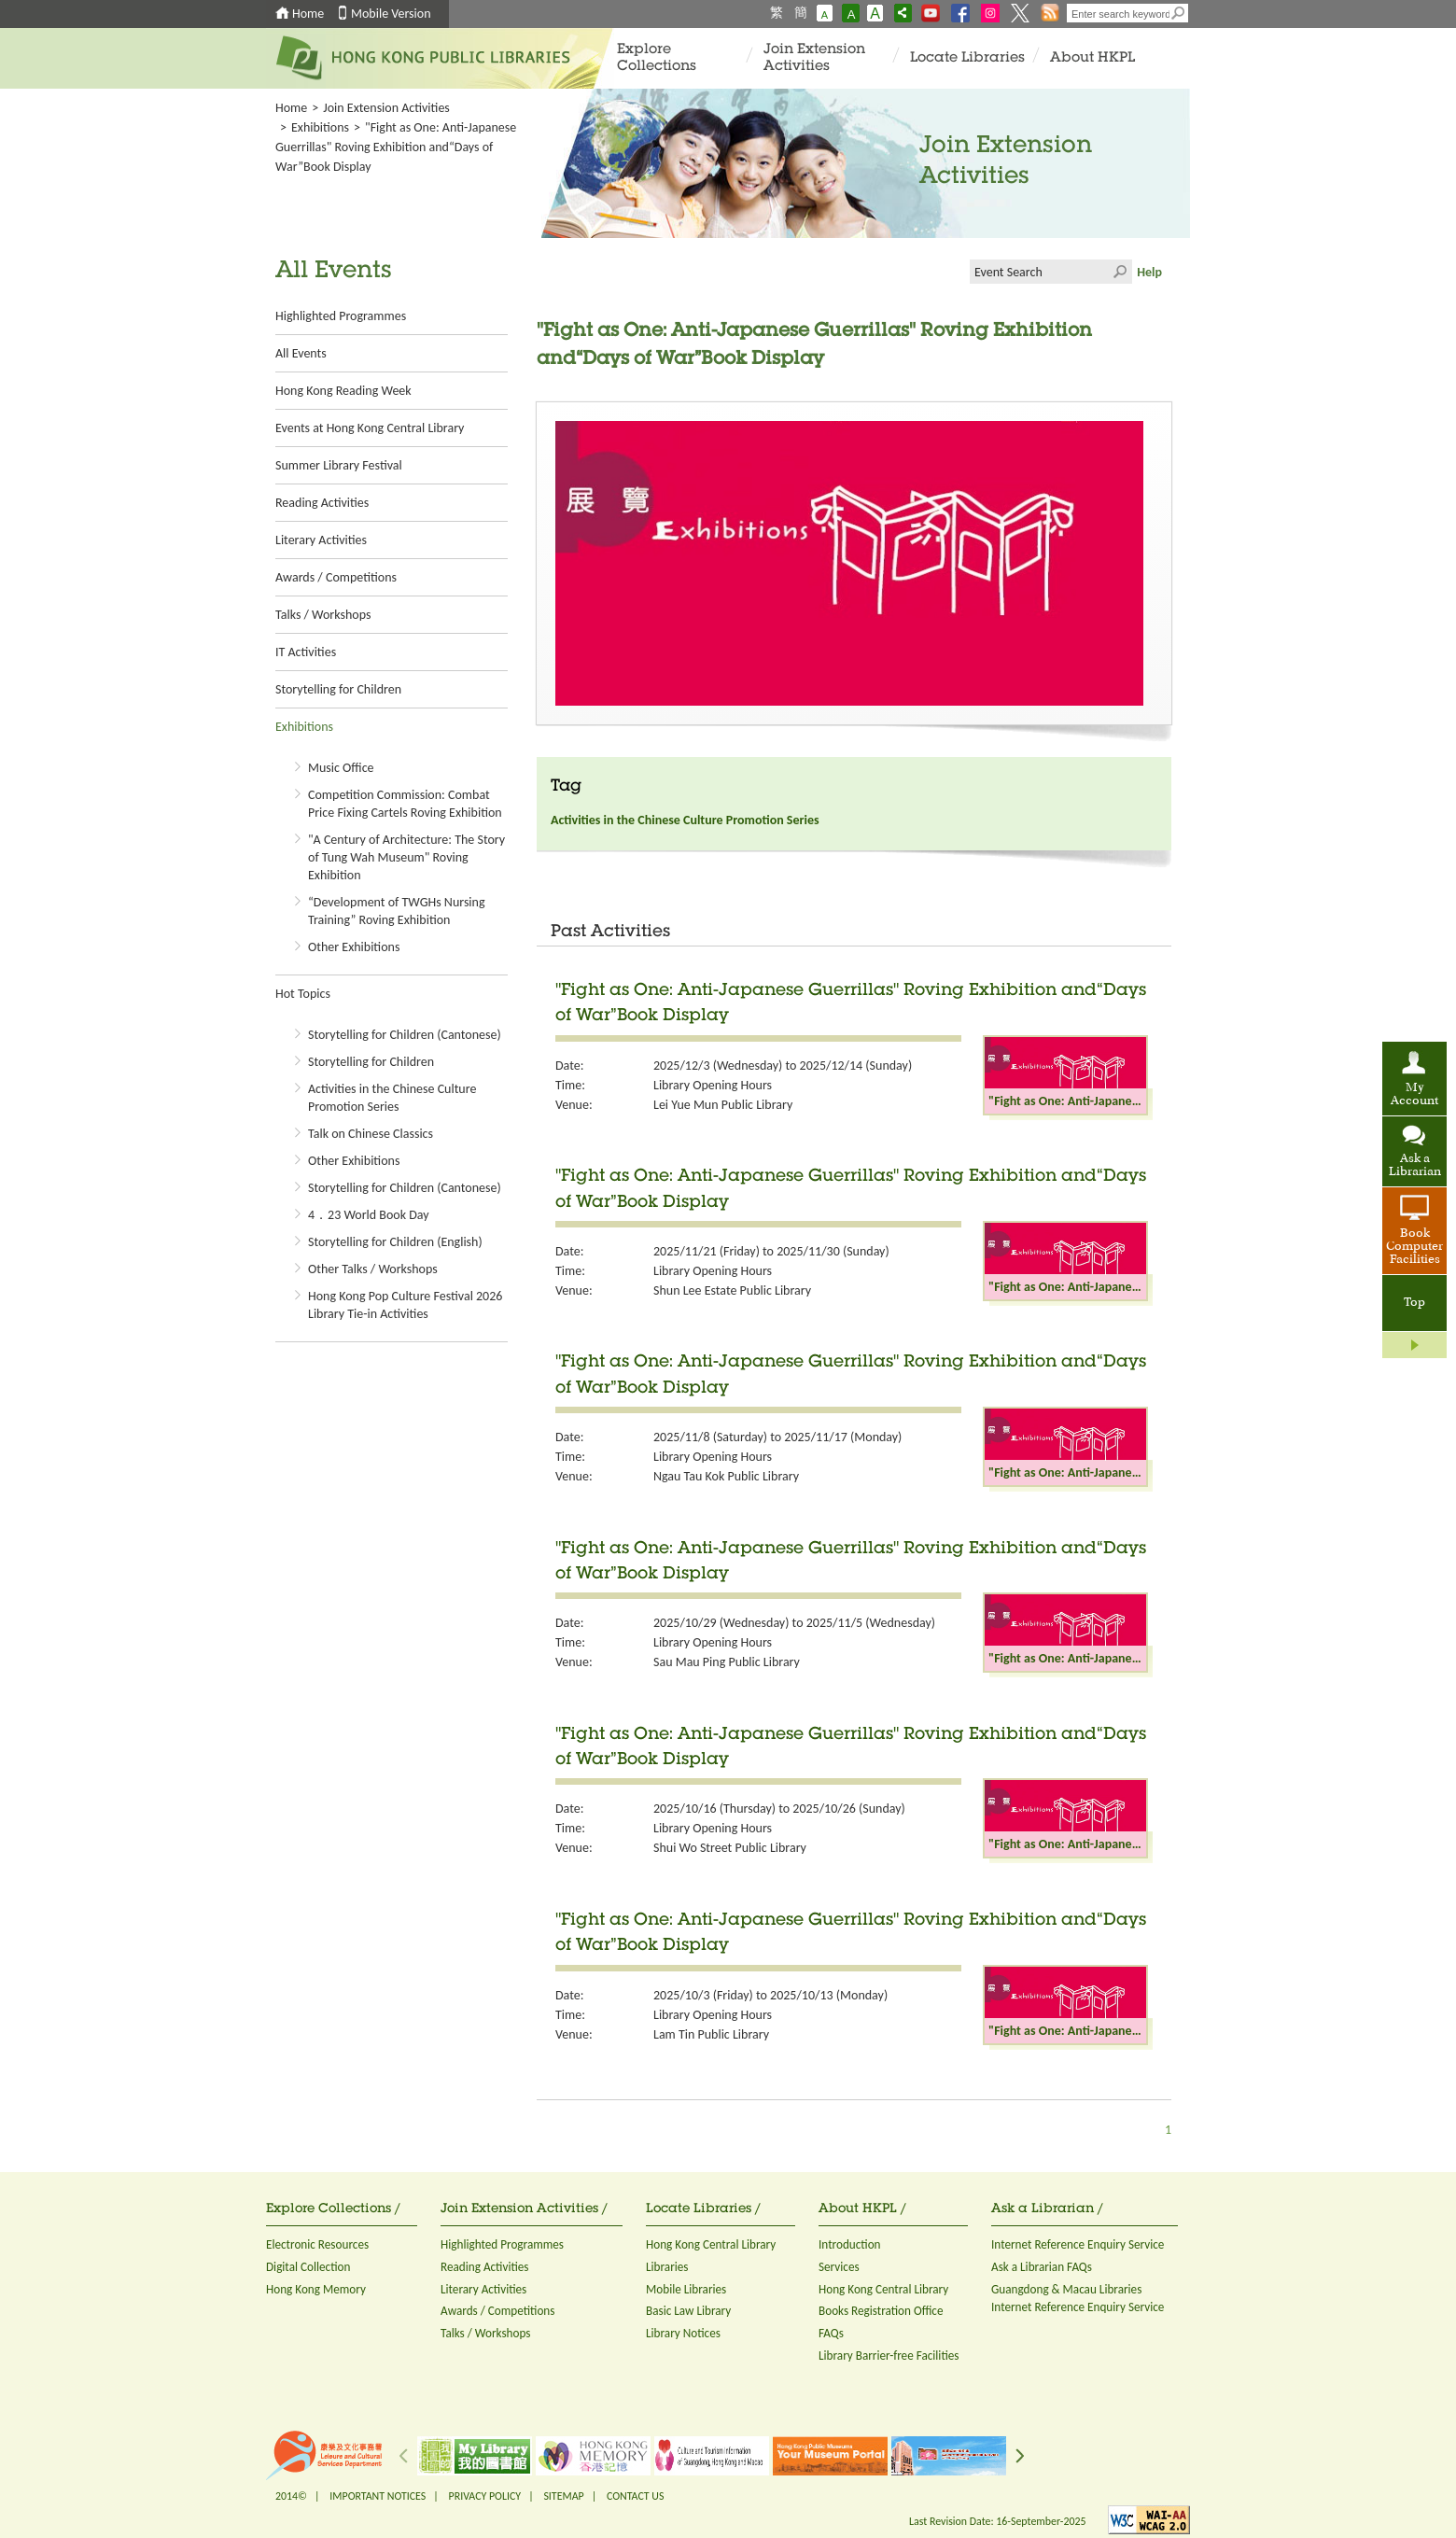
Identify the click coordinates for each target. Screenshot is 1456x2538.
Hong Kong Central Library (711, 2244)
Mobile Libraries (686, 2289)
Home (308, 13)
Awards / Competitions (336, 577)
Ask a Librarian (1415, 1166)
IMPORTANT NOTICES (377, 2496)
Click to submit (1120, 271)
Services (839, 2267)
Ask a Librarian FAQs (1041, 2267)
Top (1414, 1303)
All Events (301, 353)
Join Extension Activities (814, 58)
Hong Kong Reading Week (343, 391)
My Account (1414, 1095)
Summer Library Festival (338, 465)
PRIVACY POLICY (485, 2496)
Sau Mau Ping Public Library (726, 1662)
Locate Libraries (967, 58)
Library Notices (683, 2333)
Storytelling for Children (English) (395, 1242)
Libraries (667, 2267)
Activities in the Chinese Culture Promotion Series (685, 820)
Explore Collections (656, 58)
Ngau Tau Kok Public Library (726, 1476)
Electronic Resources (317, 2244)
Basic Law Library (688, 2311)
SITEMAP (563, 2496)
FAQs (831, 2333)
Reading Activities (322, 503)
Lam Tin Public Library (711, 2034)
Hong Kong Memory (316, 2289)
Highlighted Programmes (340, 316)
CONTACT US (635, 2496)
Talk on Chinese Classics (370, 1134)
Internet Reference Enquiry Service (1077, 2244)
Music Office (341, 768)
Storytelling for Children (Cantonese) (404, 1035)
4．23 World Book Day (368, 1215)
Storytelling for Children (338, 689)
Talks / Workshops (323, 615)
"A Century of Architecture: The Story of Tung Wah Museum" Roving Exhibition (406, 857)
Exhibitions (320, 127)
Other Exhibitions (353, 947)
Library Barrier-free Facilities (889, 2355)
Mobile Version (391, 13)
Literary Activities (321, 540)
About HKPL (1092, 58)
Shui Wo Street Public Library (729, 1848)
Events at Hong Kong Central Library (369, 428)
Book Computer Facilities (1414, 1247)
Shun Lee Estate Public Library (732, 1290)
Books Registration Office (881, 2311)
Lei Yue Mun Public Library (722, 1105)
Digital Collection (308, 2267)
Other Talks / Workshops (373, 1269)
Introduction (850, 2244)
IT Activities (305, 652)
